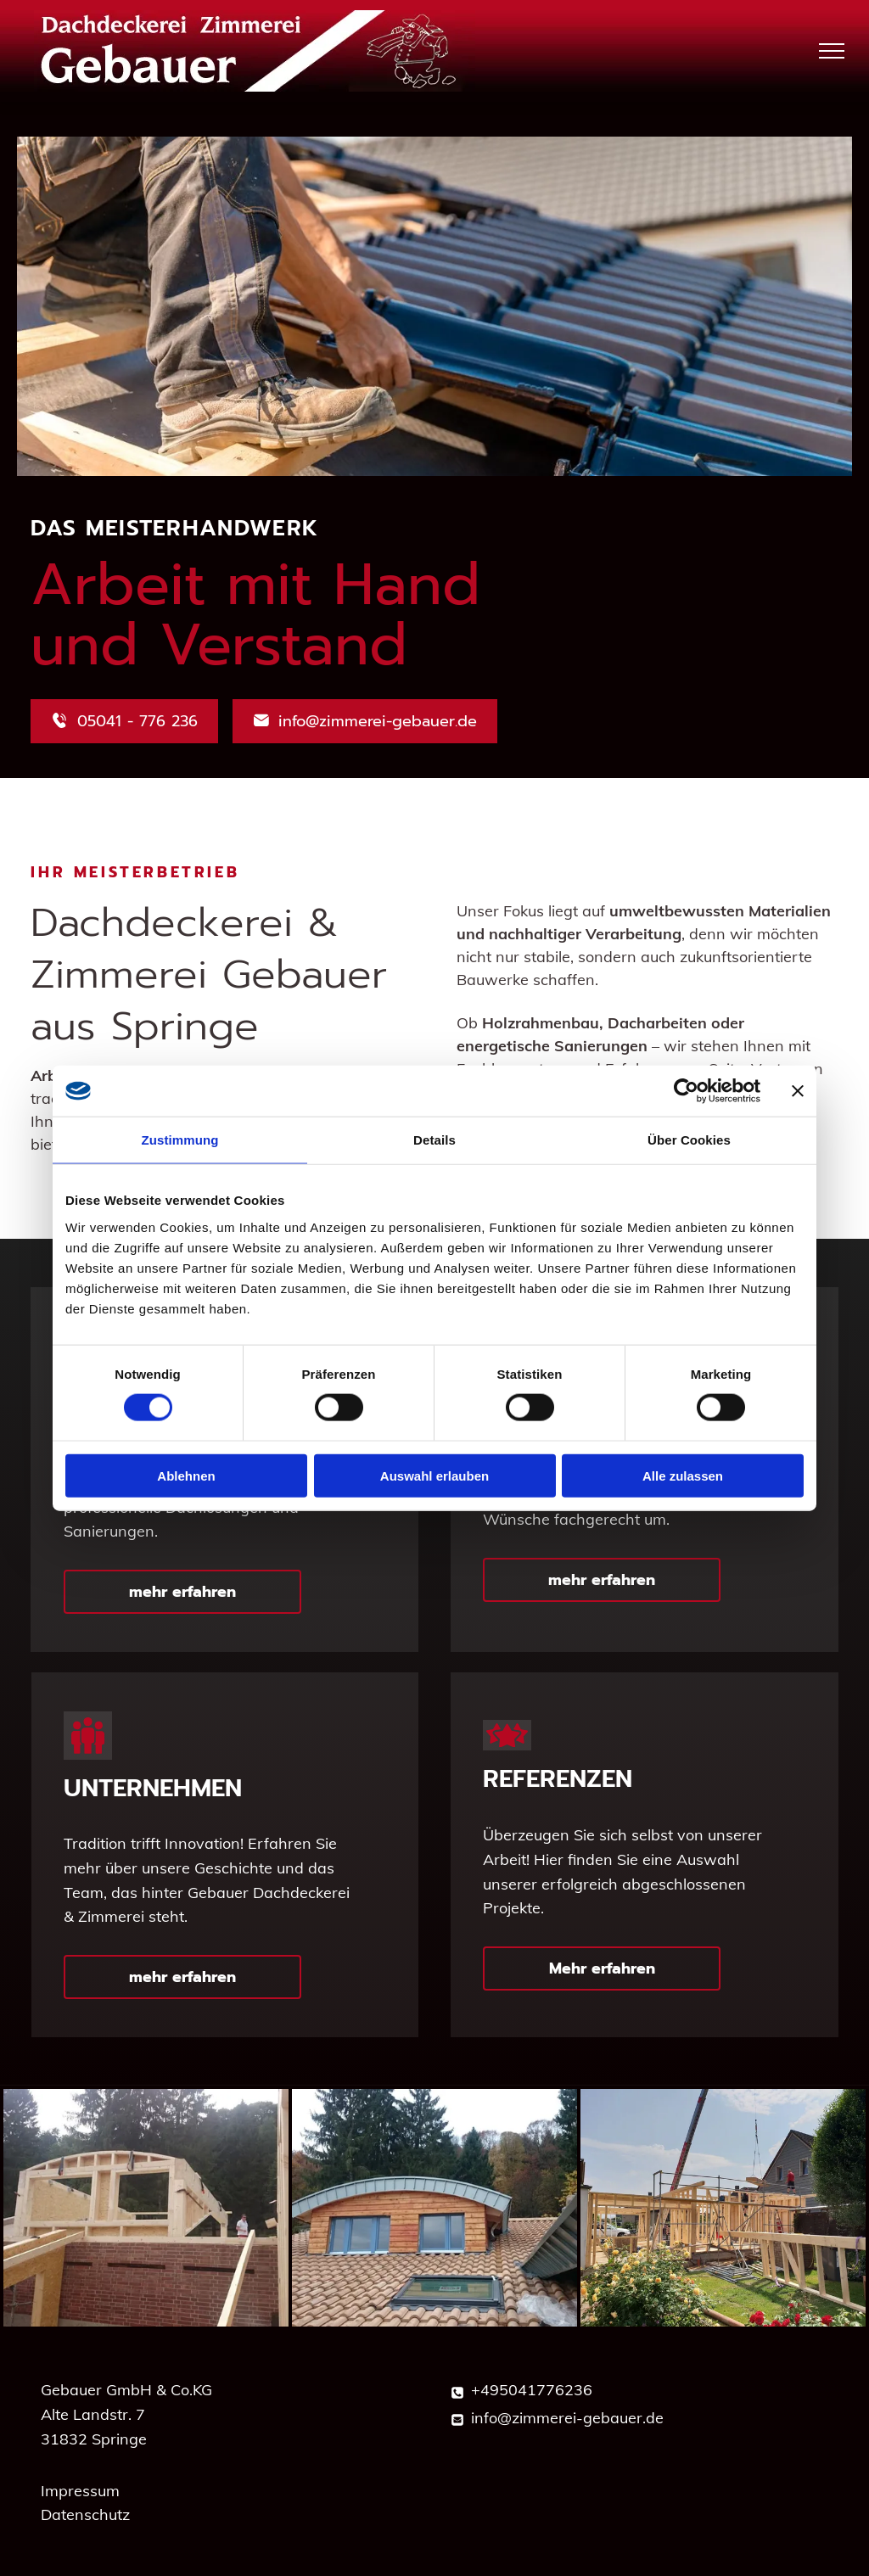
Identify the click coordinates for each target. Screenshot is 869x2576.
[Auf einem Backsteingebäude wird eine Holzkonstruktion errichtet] (146, 2208)
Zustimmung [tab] (180, 1140)
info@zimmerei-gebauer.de (567, 2418)
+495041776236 (531, 2390)
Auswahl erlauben (434, 1475)
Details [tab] (434, 1140)
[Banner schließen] (798, 1091)
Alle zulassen (682, 1475)
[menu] (832, 51)
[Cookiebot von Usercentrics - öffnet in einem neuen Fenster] (686, 1091)
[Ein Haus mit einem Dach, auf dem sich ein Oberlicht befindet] (434, 2208)
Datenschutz (85, 2514)
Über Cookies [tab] (689, 1140)
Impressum (80, 2490)
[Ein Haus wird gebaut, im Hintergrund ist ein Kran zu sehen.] (723, 2208)
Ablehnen (186, 1475)
